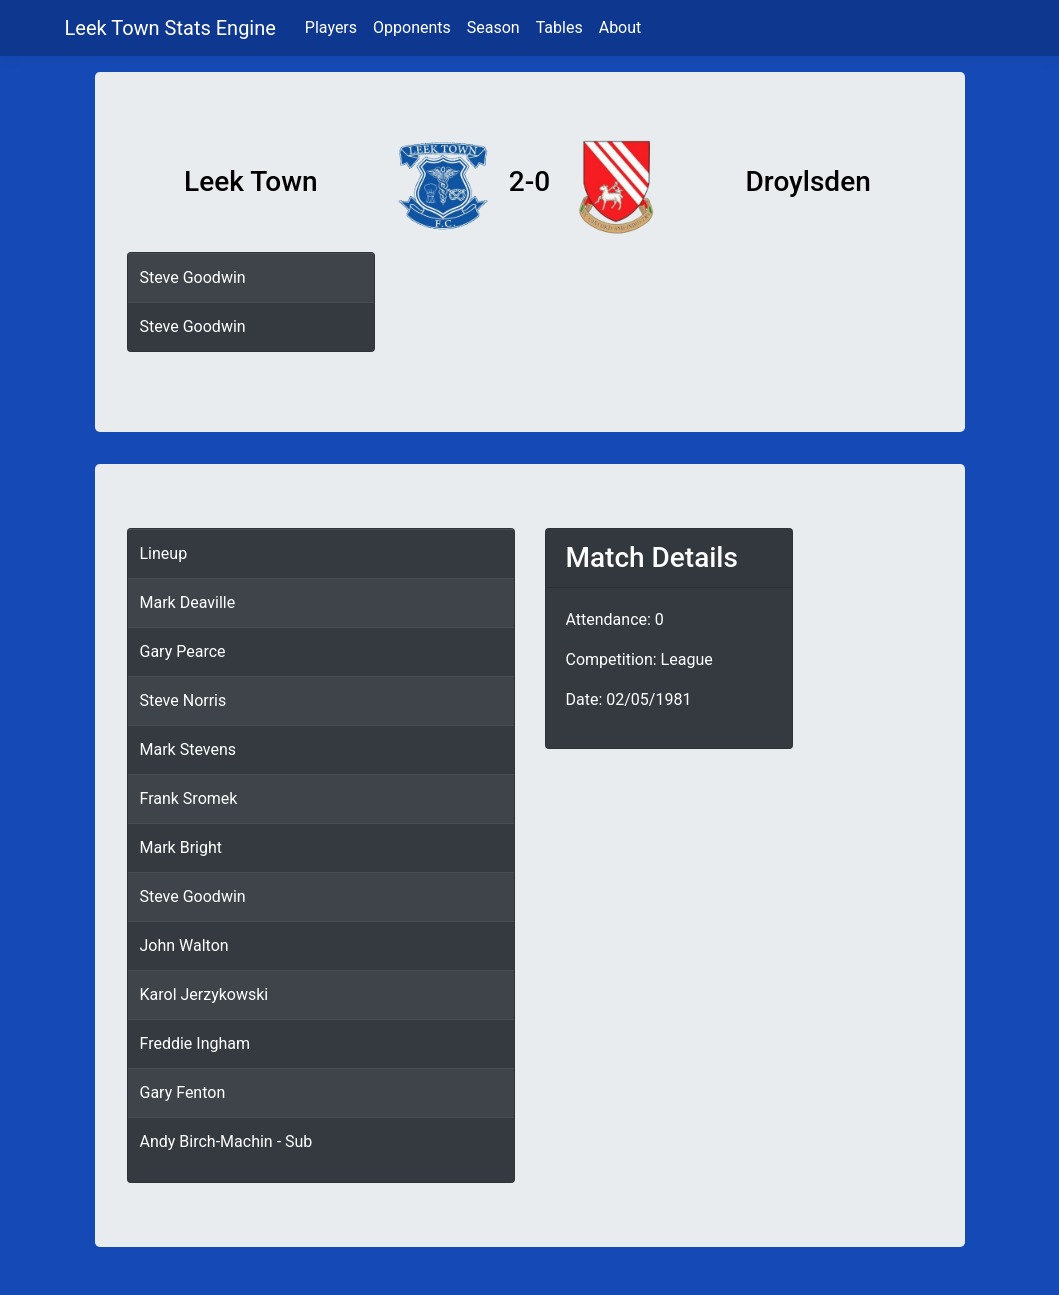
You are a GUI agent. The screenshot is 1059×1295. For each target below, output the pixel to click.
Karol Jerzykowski (204, 994)
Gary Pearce (183, 651)
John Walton (184, 945)
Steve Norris (183, 700)
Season (493, 27)
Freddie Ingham (195, 1043)
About (620, 27)
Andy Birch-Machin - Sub (226, 1141)
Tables (559, 27)
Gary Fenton (183, 1092)
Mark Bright (181, 847)
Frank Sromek (189, 798)
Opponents (412, 27)
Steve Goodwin (193, 277)
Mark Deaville (188, 602)
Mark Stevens (188, 749)
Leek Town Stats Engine (173, 28)
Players (331, 27)
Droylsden (808, 181)
